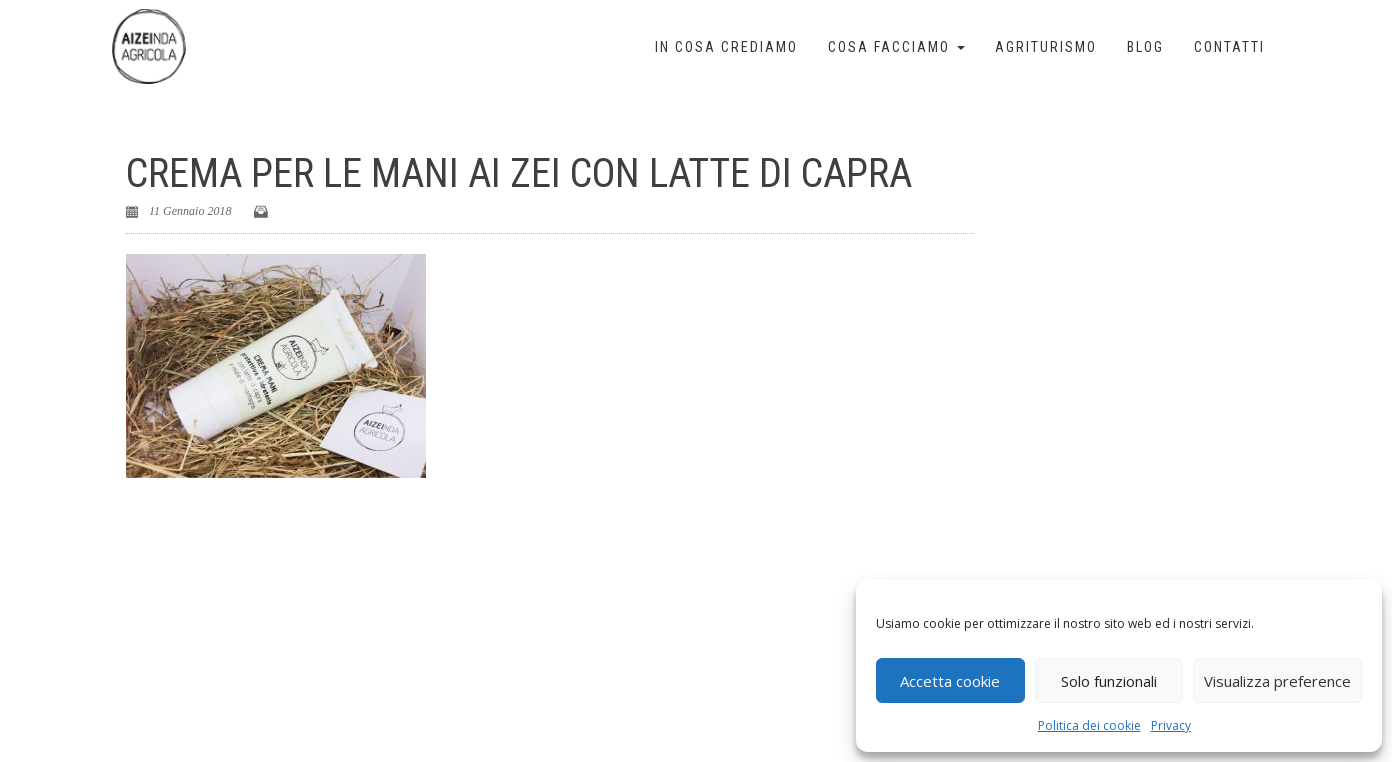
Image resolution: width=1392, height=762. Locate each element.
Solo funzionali (1109, 681)
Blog (1145, 47)
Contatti (1229, 47)
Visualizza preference (1277, 681)
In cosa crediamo (726, 47)
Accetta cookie (950, 681)
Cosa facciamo (896, 47)
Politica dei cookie (1089, 725)
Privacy (1171, 725)
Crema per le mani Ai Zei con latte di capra (519, 173)
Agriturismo (1046, 47)
